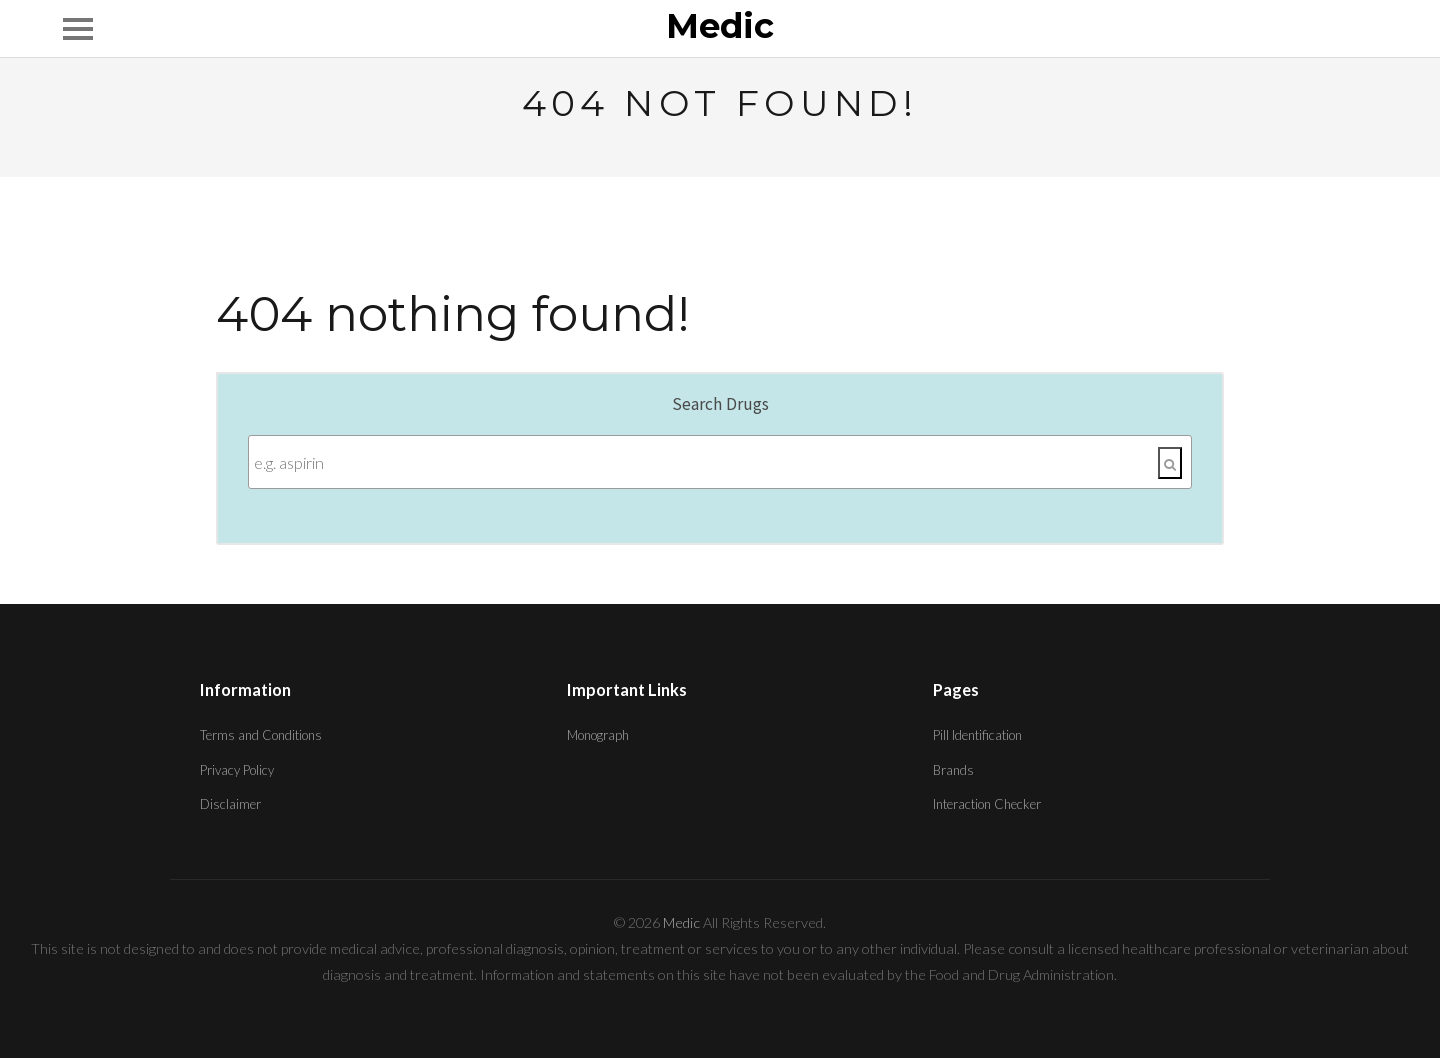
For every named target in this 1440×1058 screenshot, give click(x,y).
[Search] (1170, 463)
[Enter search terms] (720, 462)
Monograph (598, 735)
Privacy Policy (237, 770)
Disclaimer (230, 804)
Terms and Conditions (261, 735)
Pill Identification (977, 735)
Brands (953, 770)
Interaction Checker (987, 804)
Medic (720, 27)
